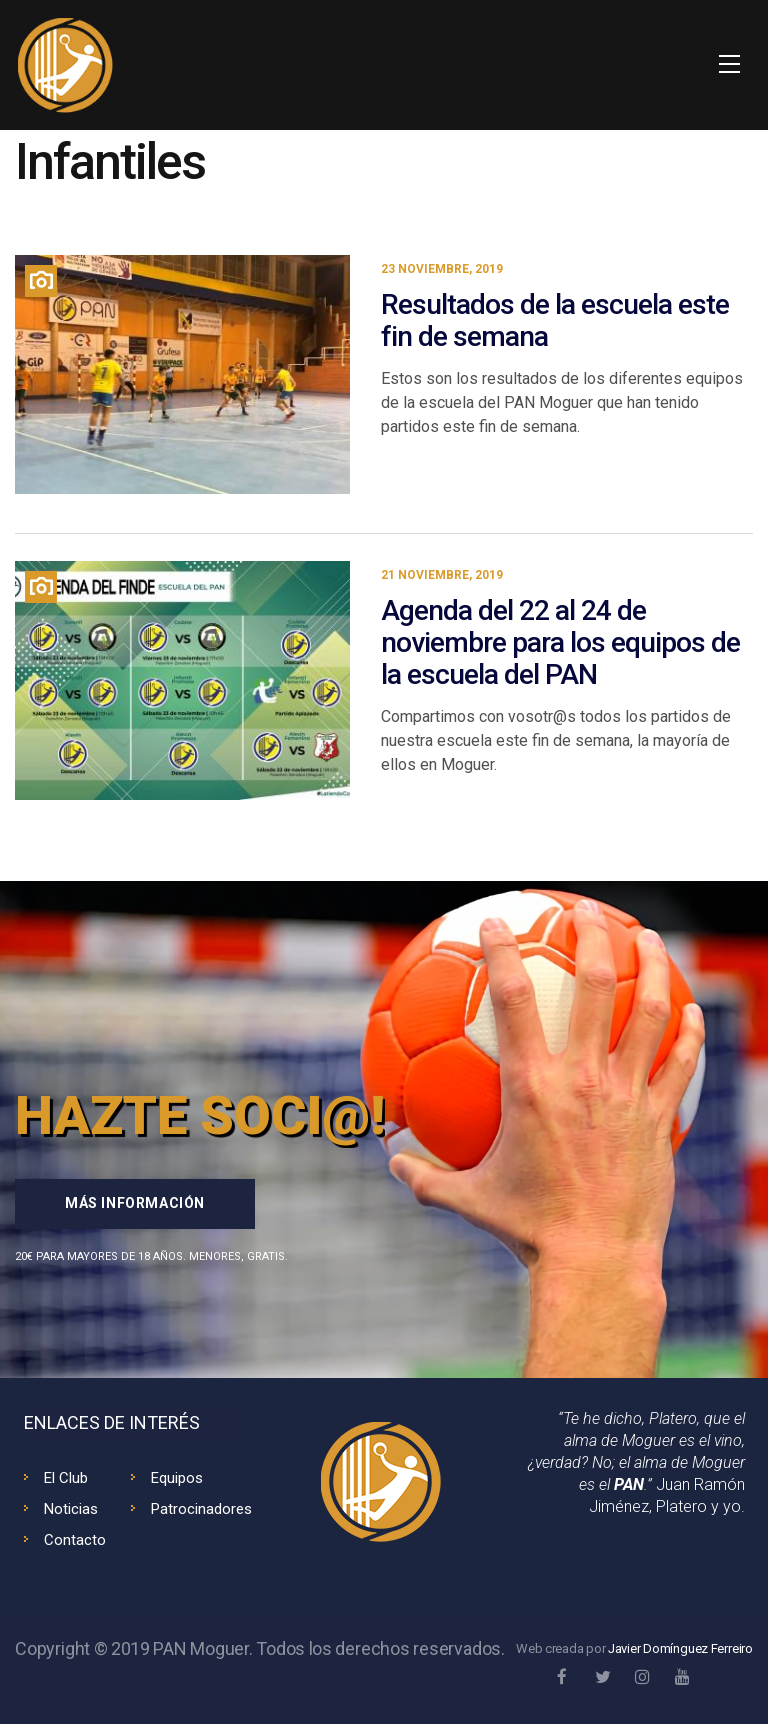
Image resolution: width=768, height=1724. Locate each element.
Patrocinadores (201, 1509)
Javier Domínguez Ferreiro (680, 1648)
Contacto (75, 1540)
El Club (66, 1478)
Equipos (177, 1478)
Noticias (71, 1509)
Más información (135, 1203)
